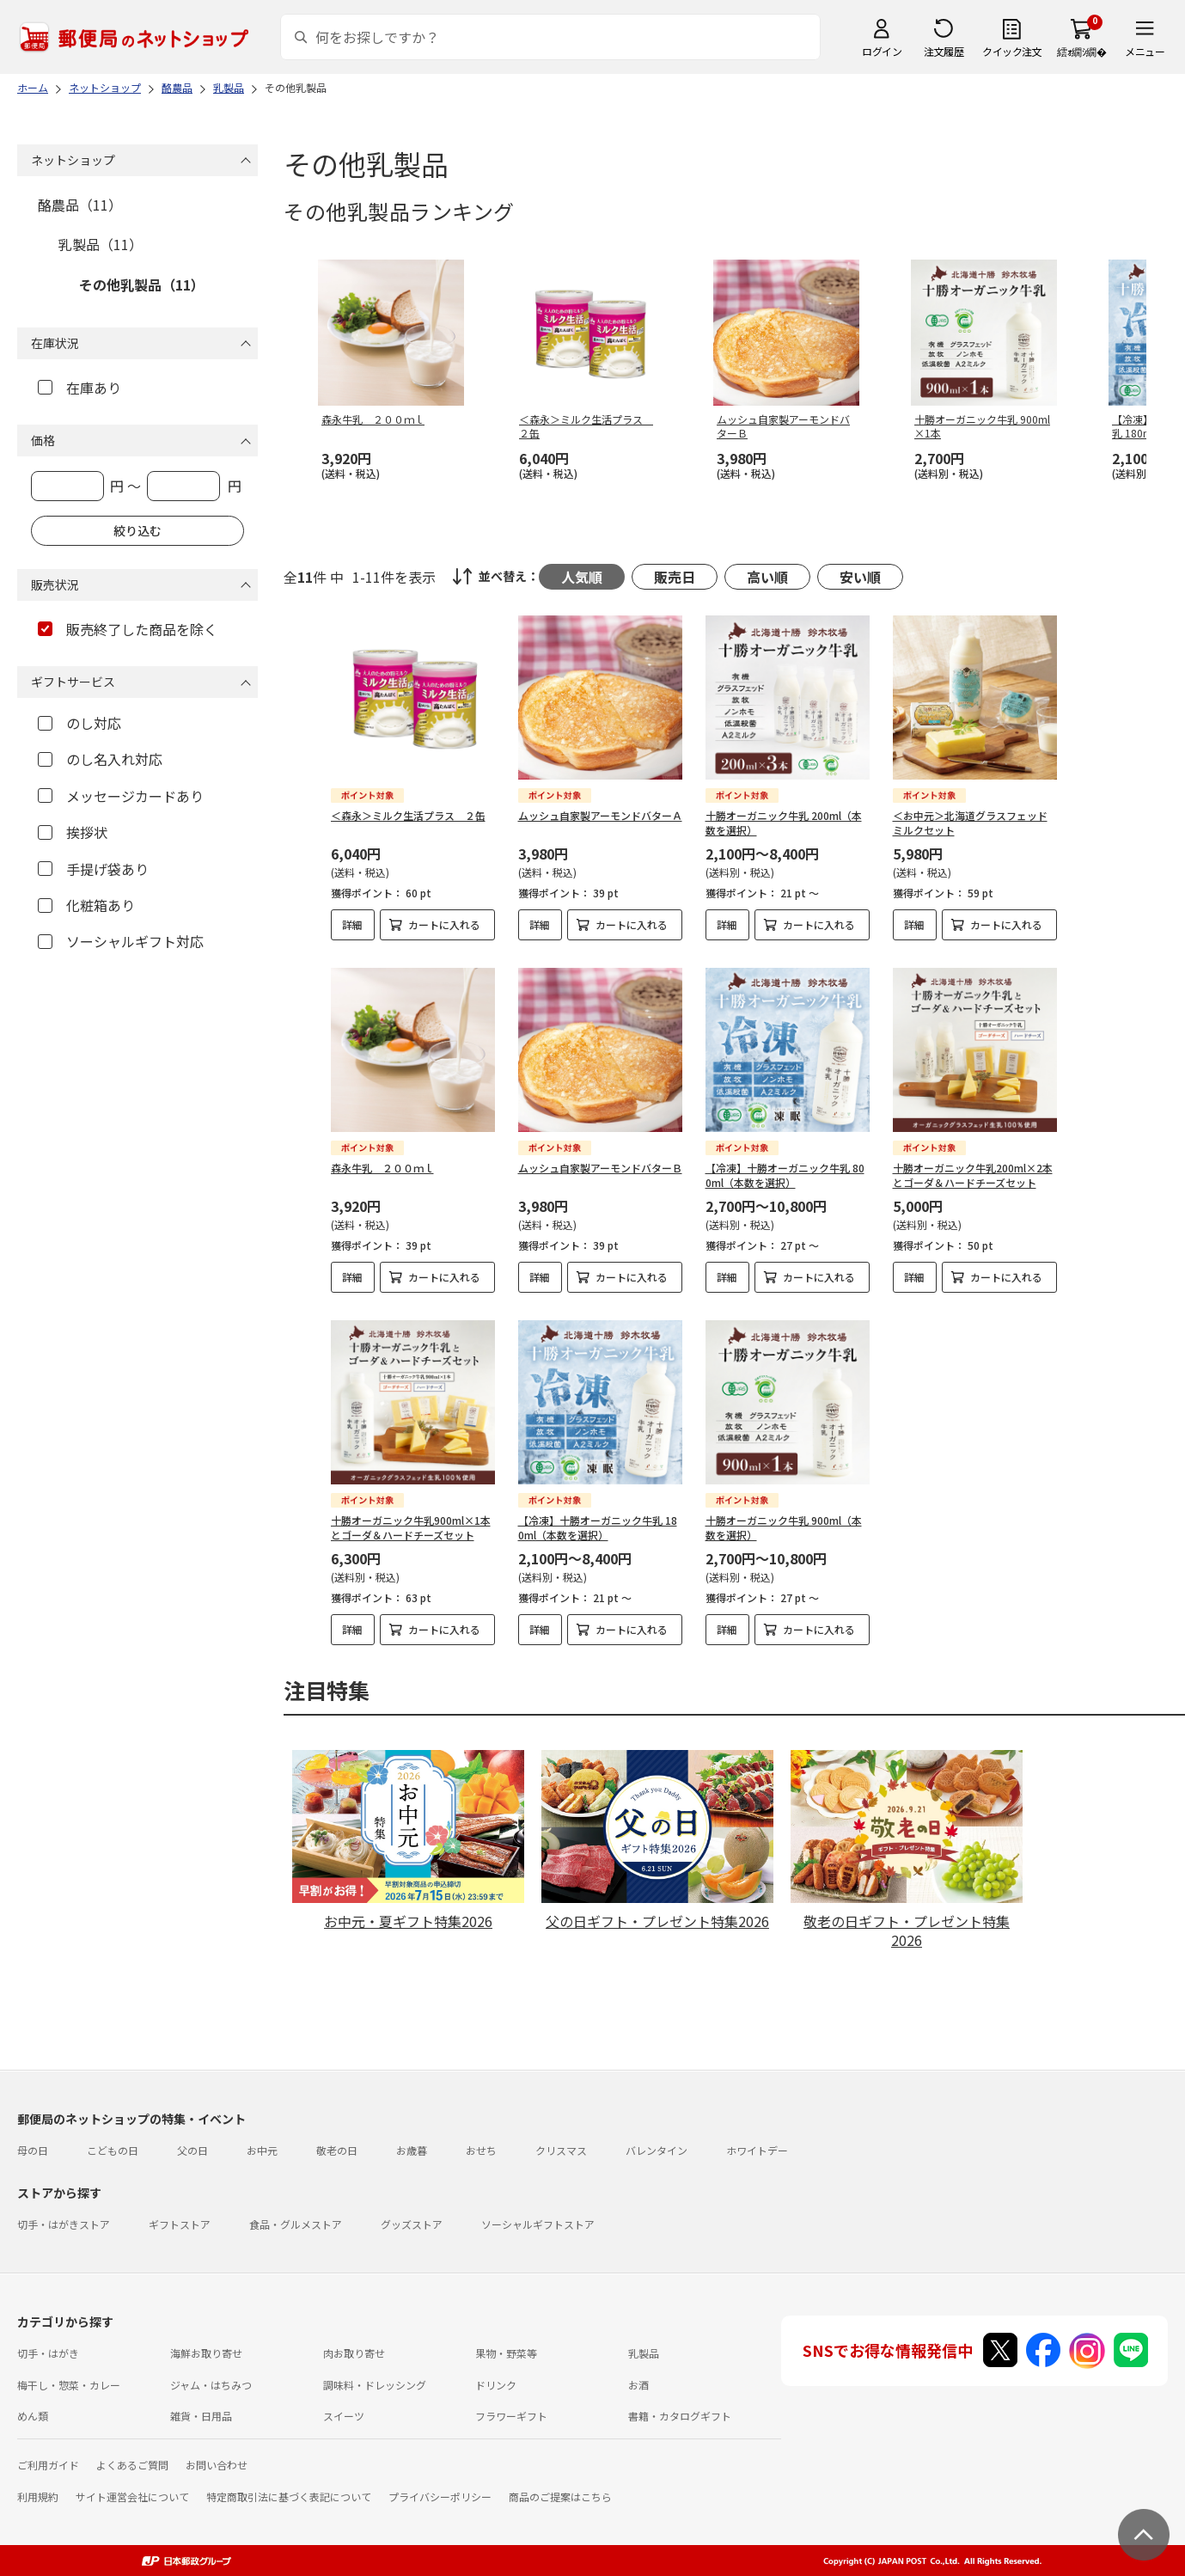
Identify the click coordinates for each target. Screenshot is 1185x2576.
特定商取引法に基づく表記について (288, 2496)
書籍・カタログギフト (679, 2415)
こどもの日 (112, 2150)
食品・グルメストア (295, 2224)
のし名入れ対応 (100, 759)
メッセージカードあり (121, 796)
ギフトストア (180, 2224)
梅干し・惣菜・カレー (68, 2384)
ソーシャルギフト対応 (121, 941)
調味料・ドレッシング (374, 2384)
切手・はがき (48, 2353)
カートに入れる (444, 924)
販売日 (674, 576)
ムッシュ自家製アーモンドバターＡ (600, 815)
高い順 (767, 576)
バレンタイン (656, 2150)
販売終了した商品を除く (127, 629)
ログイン (881, 51)
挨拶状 (72, 832)
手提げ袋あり (93, 869)
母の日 (32, 2150)
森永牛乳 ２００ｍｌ (382, 1167)
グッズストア (412, 2224)
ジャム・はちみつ (211, 2384)
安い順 (860, 576)
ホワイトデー (757, 2150)
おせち (481, 2150)
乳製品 (643, 2353)
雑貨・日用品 (201, 2415)
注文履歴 (943, 51)
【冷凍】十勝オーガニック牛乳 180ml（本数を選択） (597, 1527)
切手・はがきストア (63, 2224)
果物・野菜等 (506, 2353)
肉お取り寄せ (354, 2353)
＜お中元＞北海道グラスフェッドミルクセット (970, 822)
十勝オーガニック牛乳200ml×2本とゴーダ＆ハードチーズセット (973, 1175)
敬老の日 (336, 2150)
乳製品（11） (100, 244)
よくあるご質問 (132, 2464)
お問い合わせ (216, 2464)
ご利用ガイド (48, 2464)
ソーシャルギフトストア (538, 2224)
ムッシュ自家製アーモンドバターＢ (600, 1167)
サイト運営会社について (132, 2496)
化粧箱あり (86, 905)
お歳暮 (411, 2150)
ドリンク (495, 2384)
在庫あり (79, 387)
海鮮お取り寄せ (206, 2353)
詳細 (352, 924)
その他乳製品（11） (142, 284)
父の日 (192, 2150)
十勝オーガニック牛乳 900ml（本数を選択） (784, 1527)
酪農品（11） (80, 204)
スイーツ (343, 2415)
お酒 (638, 2384)
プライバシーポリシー (440, 2496)
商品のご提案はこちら (560, 2496)
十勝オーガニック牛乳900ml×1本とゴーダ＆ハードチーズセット (411, 1527)
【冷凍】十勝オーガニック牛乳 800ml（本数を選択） (785, 1175)
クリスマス (561, 2150)
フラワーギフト (511, 2415)
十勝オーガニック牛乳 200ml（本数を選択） (784, 822)
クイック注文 (1011, 51)
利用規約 (37, 2496)
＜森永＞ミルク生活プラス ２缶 (408, 815)
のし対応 (79, 723)
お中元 (262, 2150)
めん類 (32, 2415)
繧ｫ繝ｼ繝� (1081, 51)
